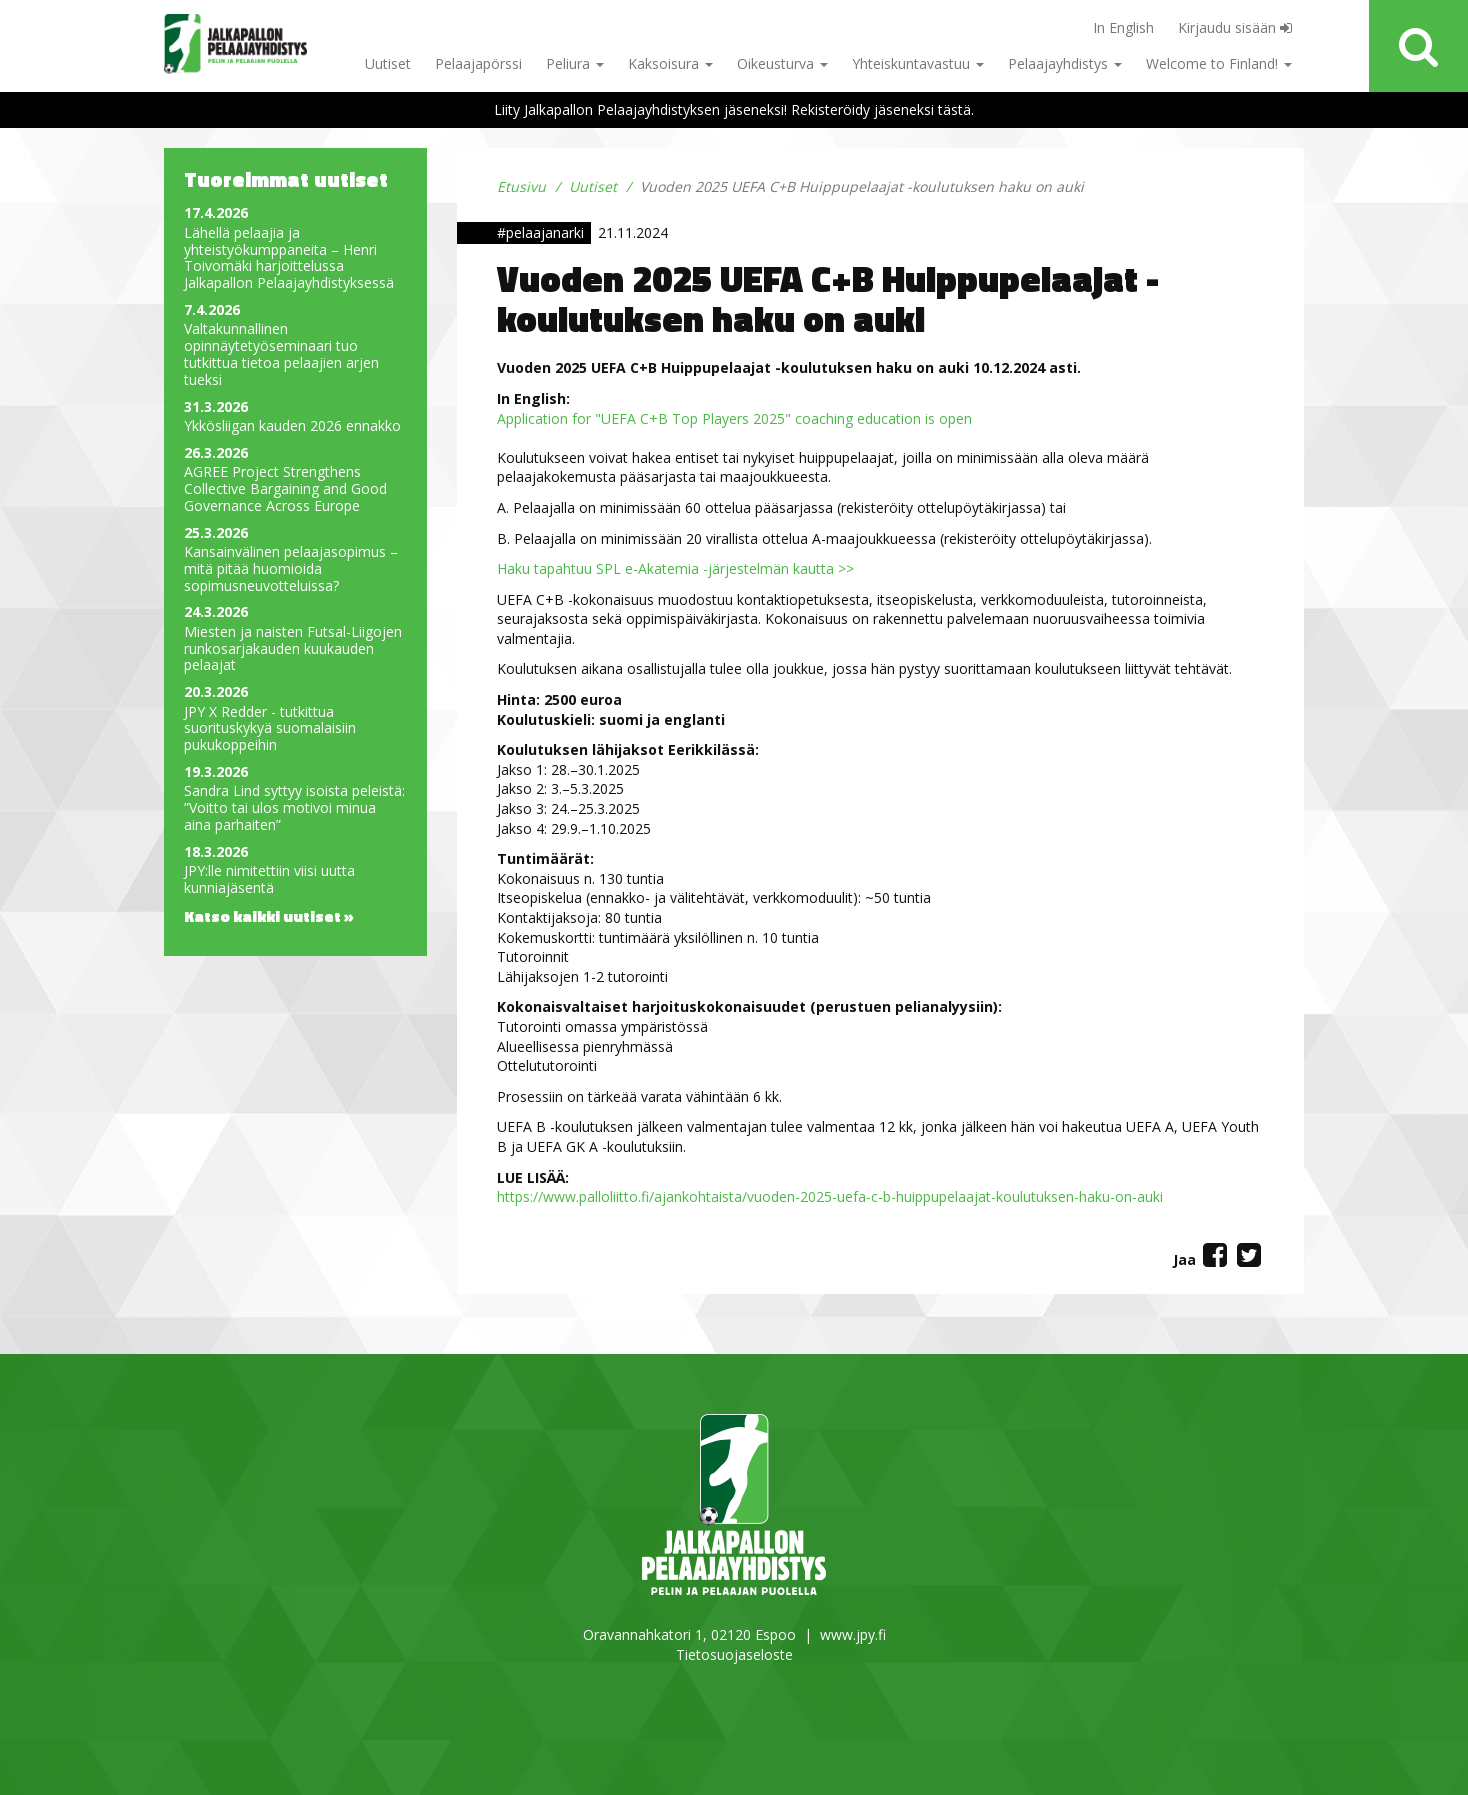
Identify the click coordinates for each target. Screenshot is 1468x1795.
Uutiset (388, 63)
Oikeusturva (782, 63)
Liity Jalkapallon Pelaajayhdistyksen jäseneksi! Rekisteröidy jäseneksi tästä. (734, 109)
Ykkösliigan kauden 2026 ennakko (292, 426)
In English (1123, 27)
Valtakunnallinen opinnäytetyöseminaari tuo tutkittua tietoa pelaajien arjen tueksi (281, 354)
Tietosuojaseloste (734, 1654)
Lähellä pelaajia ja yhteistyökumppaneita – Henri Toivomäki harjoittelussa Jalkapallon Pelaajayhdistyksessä (289, 258)
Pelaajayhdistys (1065, 63)
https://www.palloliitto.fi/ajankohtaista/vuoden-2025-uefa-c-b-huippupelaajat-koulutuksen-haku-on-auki (830, 1196)
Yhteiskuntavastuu (918, 63)
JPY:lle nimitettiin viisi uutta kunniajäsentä (269, 880)
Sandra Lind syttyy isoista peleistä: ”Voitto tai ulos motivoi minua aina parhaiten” (294, 808)
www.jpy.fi (853, 1634)
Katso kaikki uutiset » (269, 916)
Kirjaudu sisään (1235, 27)
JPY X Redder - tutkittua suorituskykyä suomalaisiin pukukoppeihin (270, 729)
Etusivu (521, 186)
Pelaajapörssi (478, 63)
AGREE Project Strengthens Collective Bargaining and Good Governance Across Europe (285, 489)
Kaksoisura (670, 63)
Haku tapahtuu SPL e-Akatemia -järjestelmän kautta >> (675, 568)
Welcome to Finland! (1219, 63)
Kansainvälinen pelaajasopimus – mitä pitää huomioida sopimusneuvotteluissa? (291, 569)
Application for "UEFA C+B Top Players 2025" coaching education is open (734, 418)
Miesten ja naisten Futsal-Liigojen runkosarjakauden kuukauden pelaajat (293, 649)
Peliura (575, 63)
